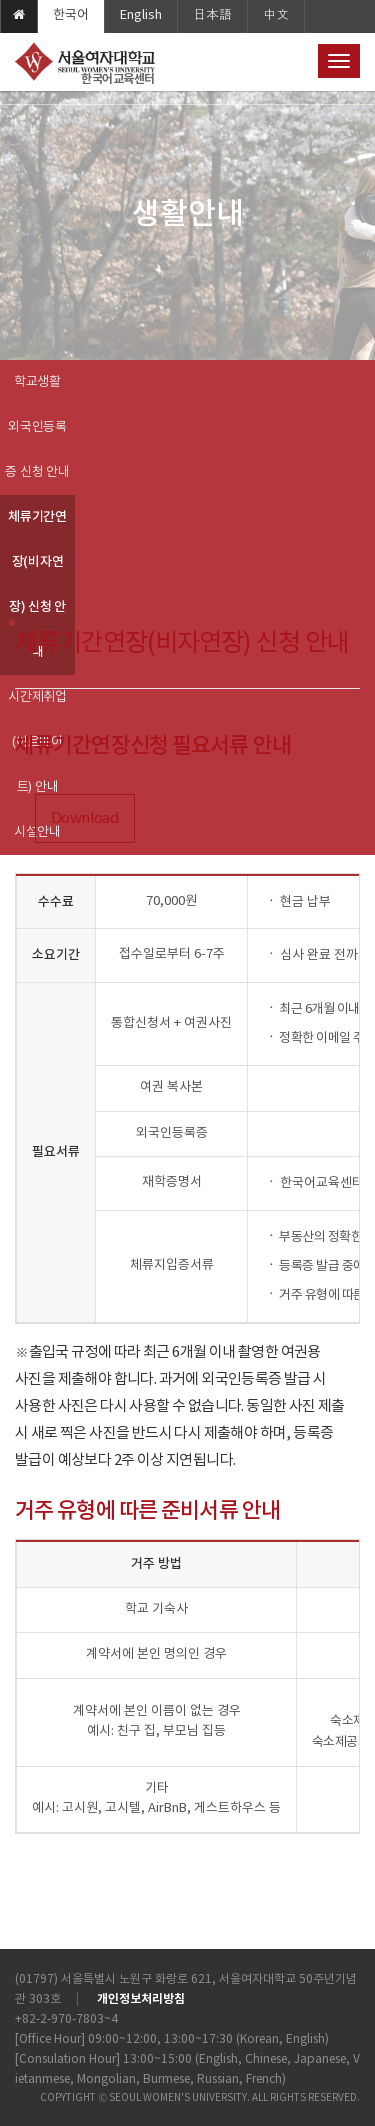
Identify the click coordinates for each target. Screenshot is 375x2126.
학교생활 (37, 382)
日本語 (212, 15)
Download (85, 818)
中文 (276, 15)
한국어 (71, 15)
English (141, 15)
